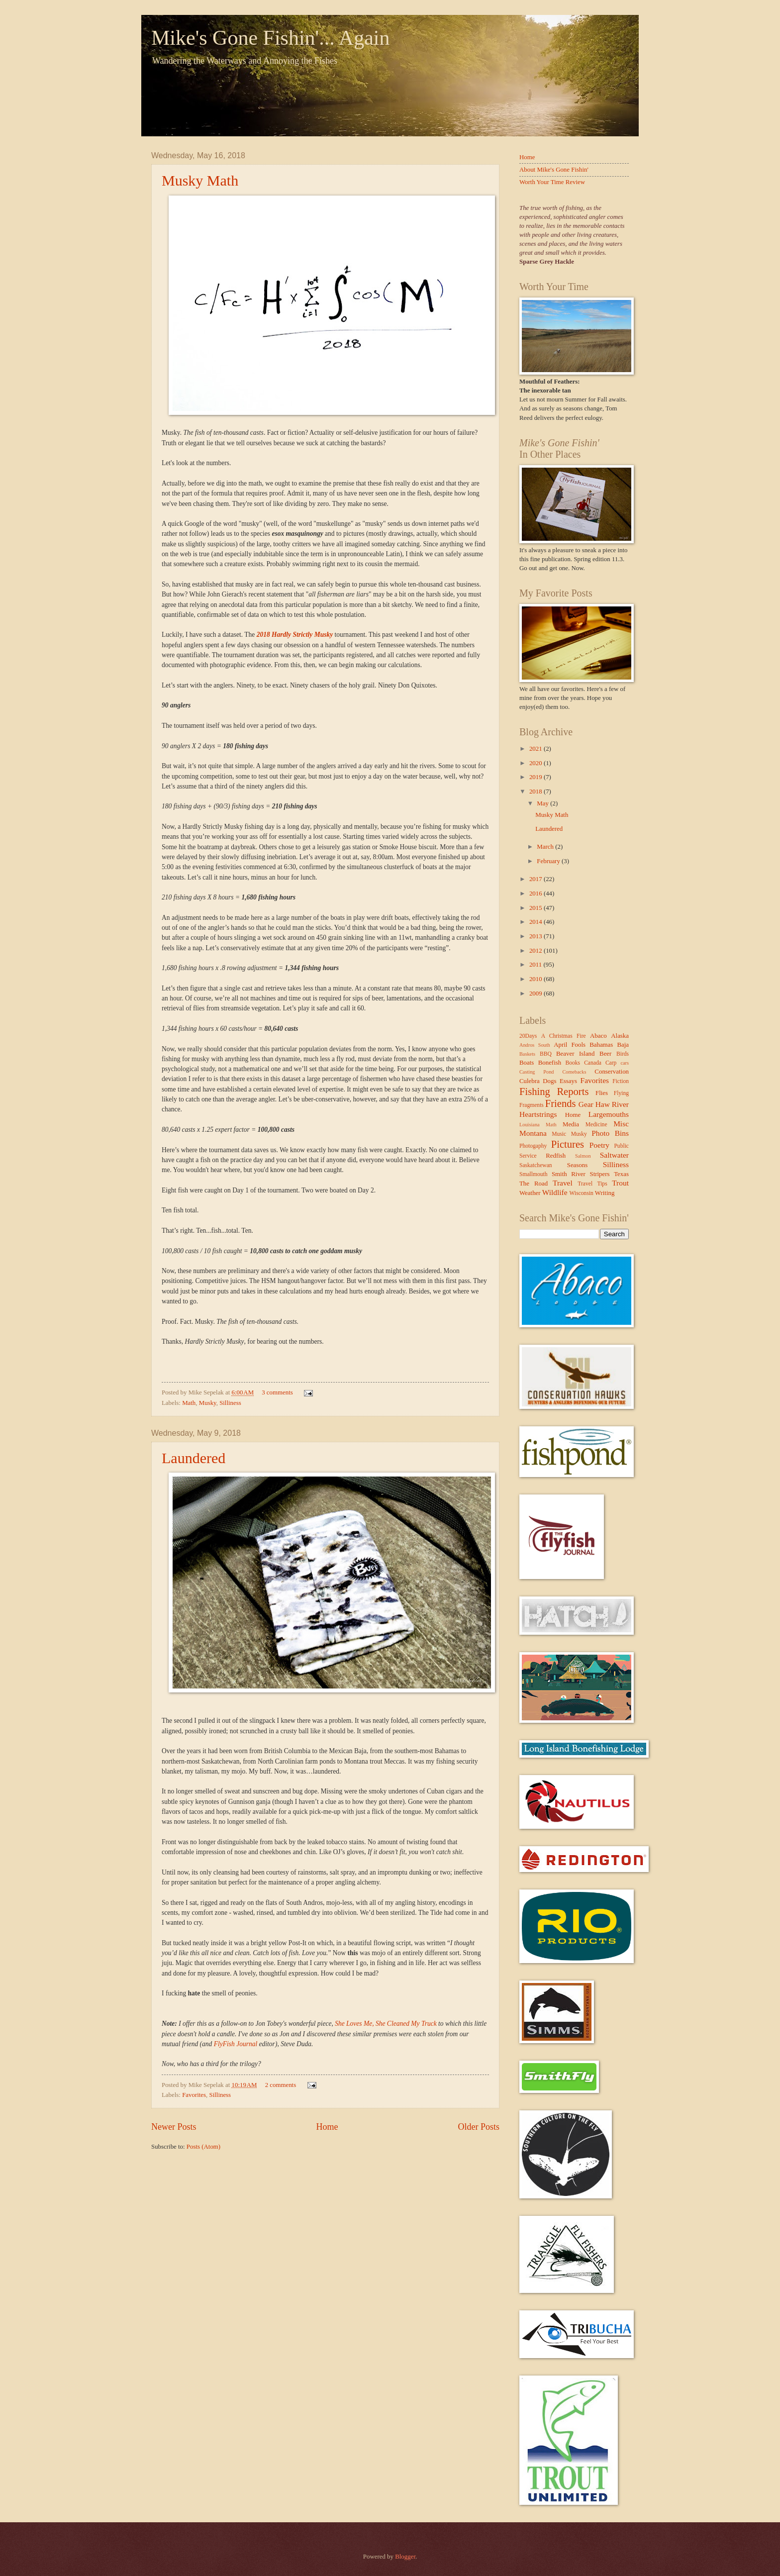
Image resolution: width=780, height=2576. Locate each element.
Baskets (527, 1054)
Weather (530, 1192)
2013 (536, 936)
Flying (621, 1093)
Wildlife (555, 1192)
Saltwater (614, 1155)
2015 (536, 907)
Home (327, 2127)
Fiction (620, 1081)
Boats (526, 1062)
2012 (536, 950)
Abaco (598, 1035)
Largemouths (608, 1114)
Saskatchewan (535, 1165)
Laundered (193, 1458)
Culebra (529, 1081)
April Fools (569, 1044)
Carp (611, 1063)
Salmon (582, 1156)
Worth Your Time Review (552, 182)
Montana (533, 1133)
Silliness (230, 1402)
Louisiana (529, 1124)
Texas (621, 1174)
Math (188, 1402)
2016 (536, 893)
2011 (536, 964)
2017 (536, 879)
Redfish (556, 1155)
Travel (563, 1183)
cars (624, 1063)
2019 (536, 777)
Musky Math (200, 180)
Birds (622, 1054)
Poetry (599, 1145)
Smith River (568, 1174)
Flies (601, 1093)
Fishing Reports (553, 1091)
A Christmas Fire (563, 1036)
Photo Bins (610, 1133)
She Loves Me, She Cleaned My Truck (386, 2023)
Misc (621, 1123)
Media (571, 1124)
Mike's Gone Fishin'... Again (270, 37)
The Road (533, 1183)
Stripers (599, 1174)
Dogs (549, 1081)
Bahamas (601, 1044)
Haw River (612, 1104)
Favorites (194, 2094)
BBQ (546, 1054)
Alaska (620, 1035)
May (543, 803)
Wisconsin (581, 1193)
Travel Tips (592, 1184)
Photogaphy (533, 1146)
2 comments (280, 2084)
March (546, 846)
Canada (592, 1063)
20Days (528, 1036)
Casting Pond (536, 1072)
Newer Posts (173, 2127)
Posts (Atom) (203, 2146)
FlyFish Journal (235, 2044)
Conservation (611, 1071)
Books (573, 1063)
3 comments (277, 1392)
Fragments (531, 1105)
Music (559, 1134)
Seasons (577, 1165)
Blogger (405, 2556)
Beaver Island (575, 1053)
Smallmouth (533, 1174)
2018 (536, 791)
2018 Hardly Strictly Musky (295, 634)
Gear (586, 1104)
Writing (605, 1192)
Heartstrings (538, 1114)
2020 (536, 763)
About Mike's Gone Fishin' (553, 169)
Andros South (534, 1045)
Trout (620, 1183)
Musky (207, 1402)
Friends (560, 1103)
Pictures (567, 1144)
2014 (536, 921)
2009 (536, 993)
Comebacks (574, 1072)
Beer (605, 1053)
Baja (623, 1044)
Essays (568, 1081)
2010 (536, 979)
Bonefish (550, 1062)
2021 (536, 748)
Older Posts (478, 2127)
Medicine (596, 1124)
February (549, 861)
